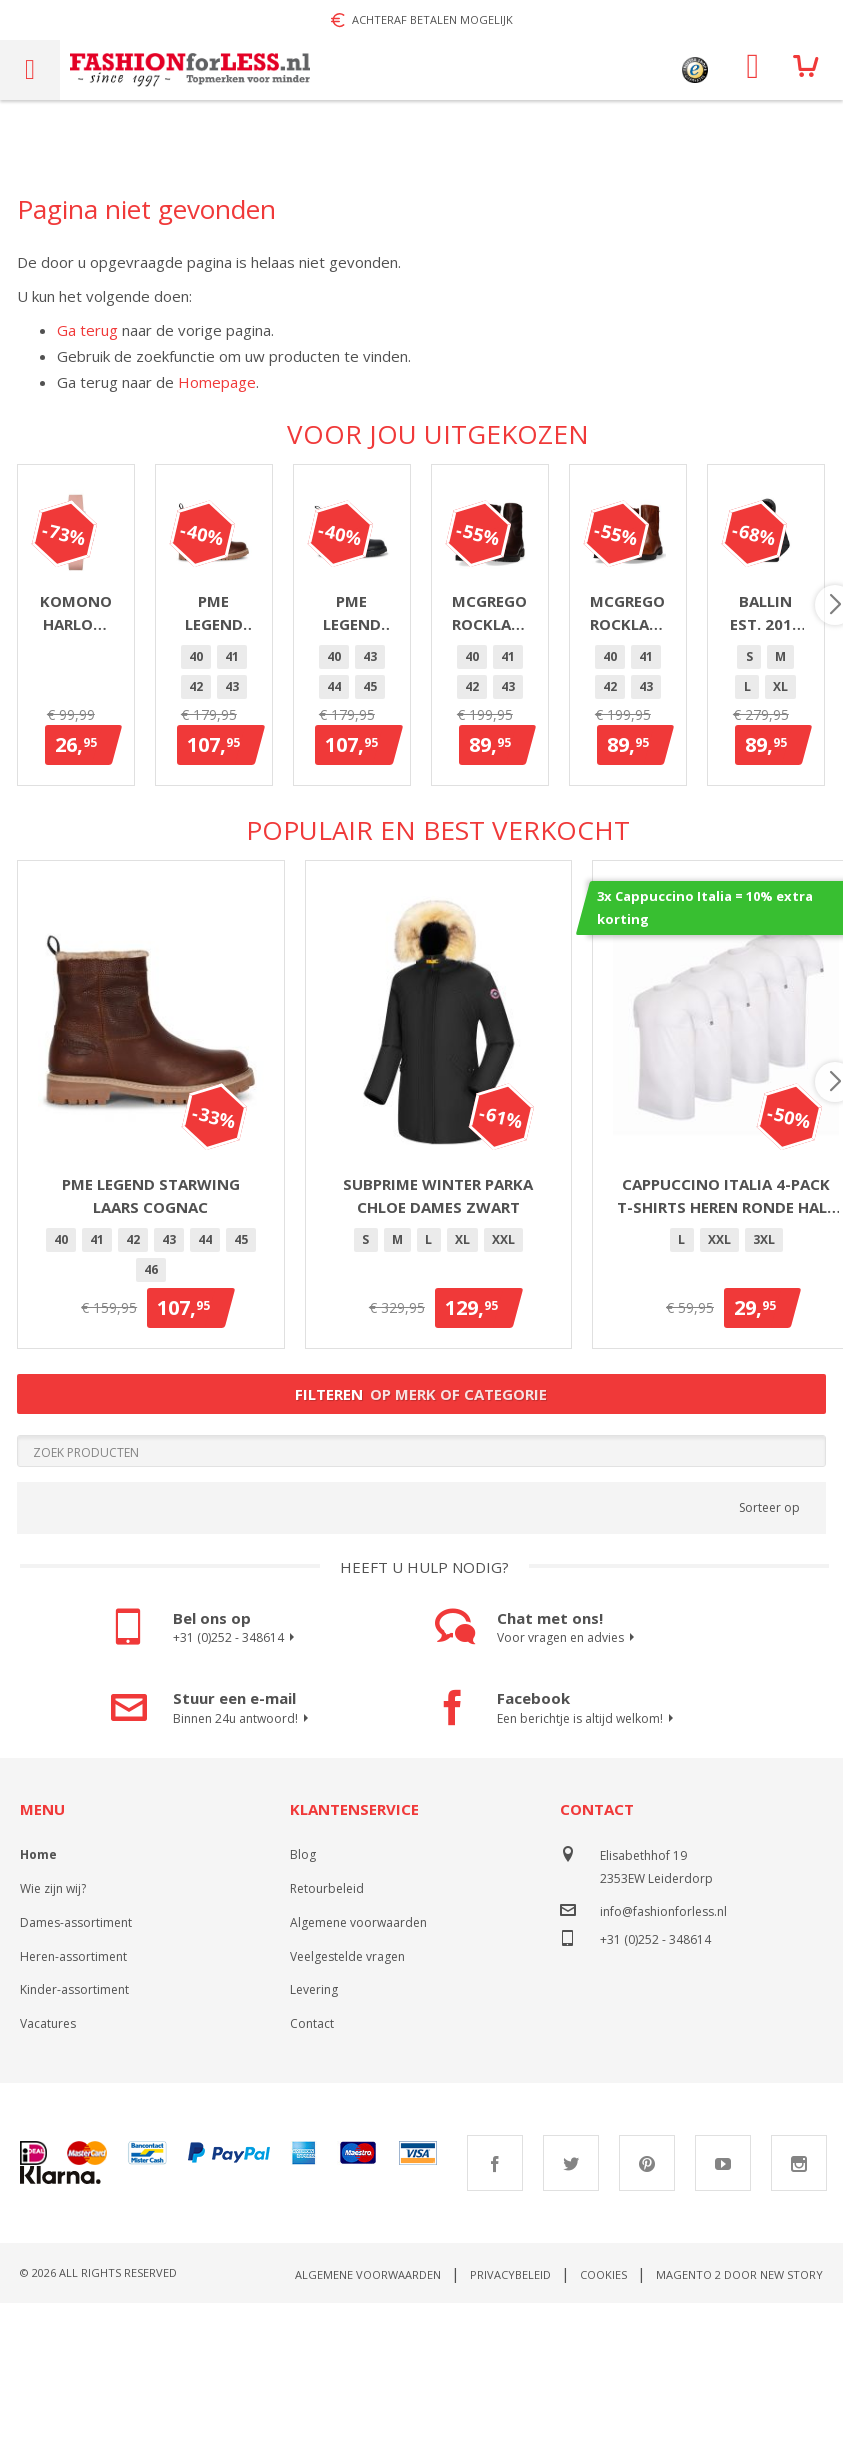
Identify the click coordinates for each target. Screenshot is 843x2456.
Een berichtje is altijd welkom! (588, 1886)
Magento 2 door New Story (739, 2441)
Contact (312, 2190)
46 (438, 873)
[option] (348, 844)
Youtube (723, 2330)
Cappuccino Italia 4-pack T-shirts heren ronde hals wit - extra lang (726, 1363)
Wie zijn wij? (53, 2055)
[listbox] (439, 862)
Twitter (571, 2330)
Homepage (217, 382)
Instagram (799, 2330)
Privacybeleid (510, 2441)
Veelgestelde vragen (347, 2123)
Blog (303, 2021)
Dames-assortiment (76, 2089)
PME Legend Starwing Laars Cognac (151, 1362)
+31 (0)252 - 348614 (236, 1805)
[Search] (421, 1618)
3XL (764, 1406)
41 (384, 843)
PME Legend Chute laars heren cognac (438, 799)
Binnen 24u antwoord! (243, 1886)
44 (492, 843)
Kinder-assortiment (74, 2156)
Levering (314, 2156)
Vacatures (48, 2190)
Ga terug (87, 330)
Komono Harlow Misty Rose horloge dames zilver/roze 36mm (150, 800)
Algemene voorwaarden (358, 2089)
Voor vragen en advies (568, 1805)
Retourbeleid (327, 2055)
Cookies (603, 2441)
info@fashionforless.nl (663, 2078)
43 (456, 843)
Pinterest (647, 2330)
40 (348, 843)
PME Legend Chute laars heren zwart (726, 799)
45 (528, 843)
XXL (503, 1406)
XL (462, 1406)
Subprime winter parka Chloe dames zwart (438, 1362)
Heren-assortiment (73, 2123)
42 (420, 843)
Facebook (495, 2330)
